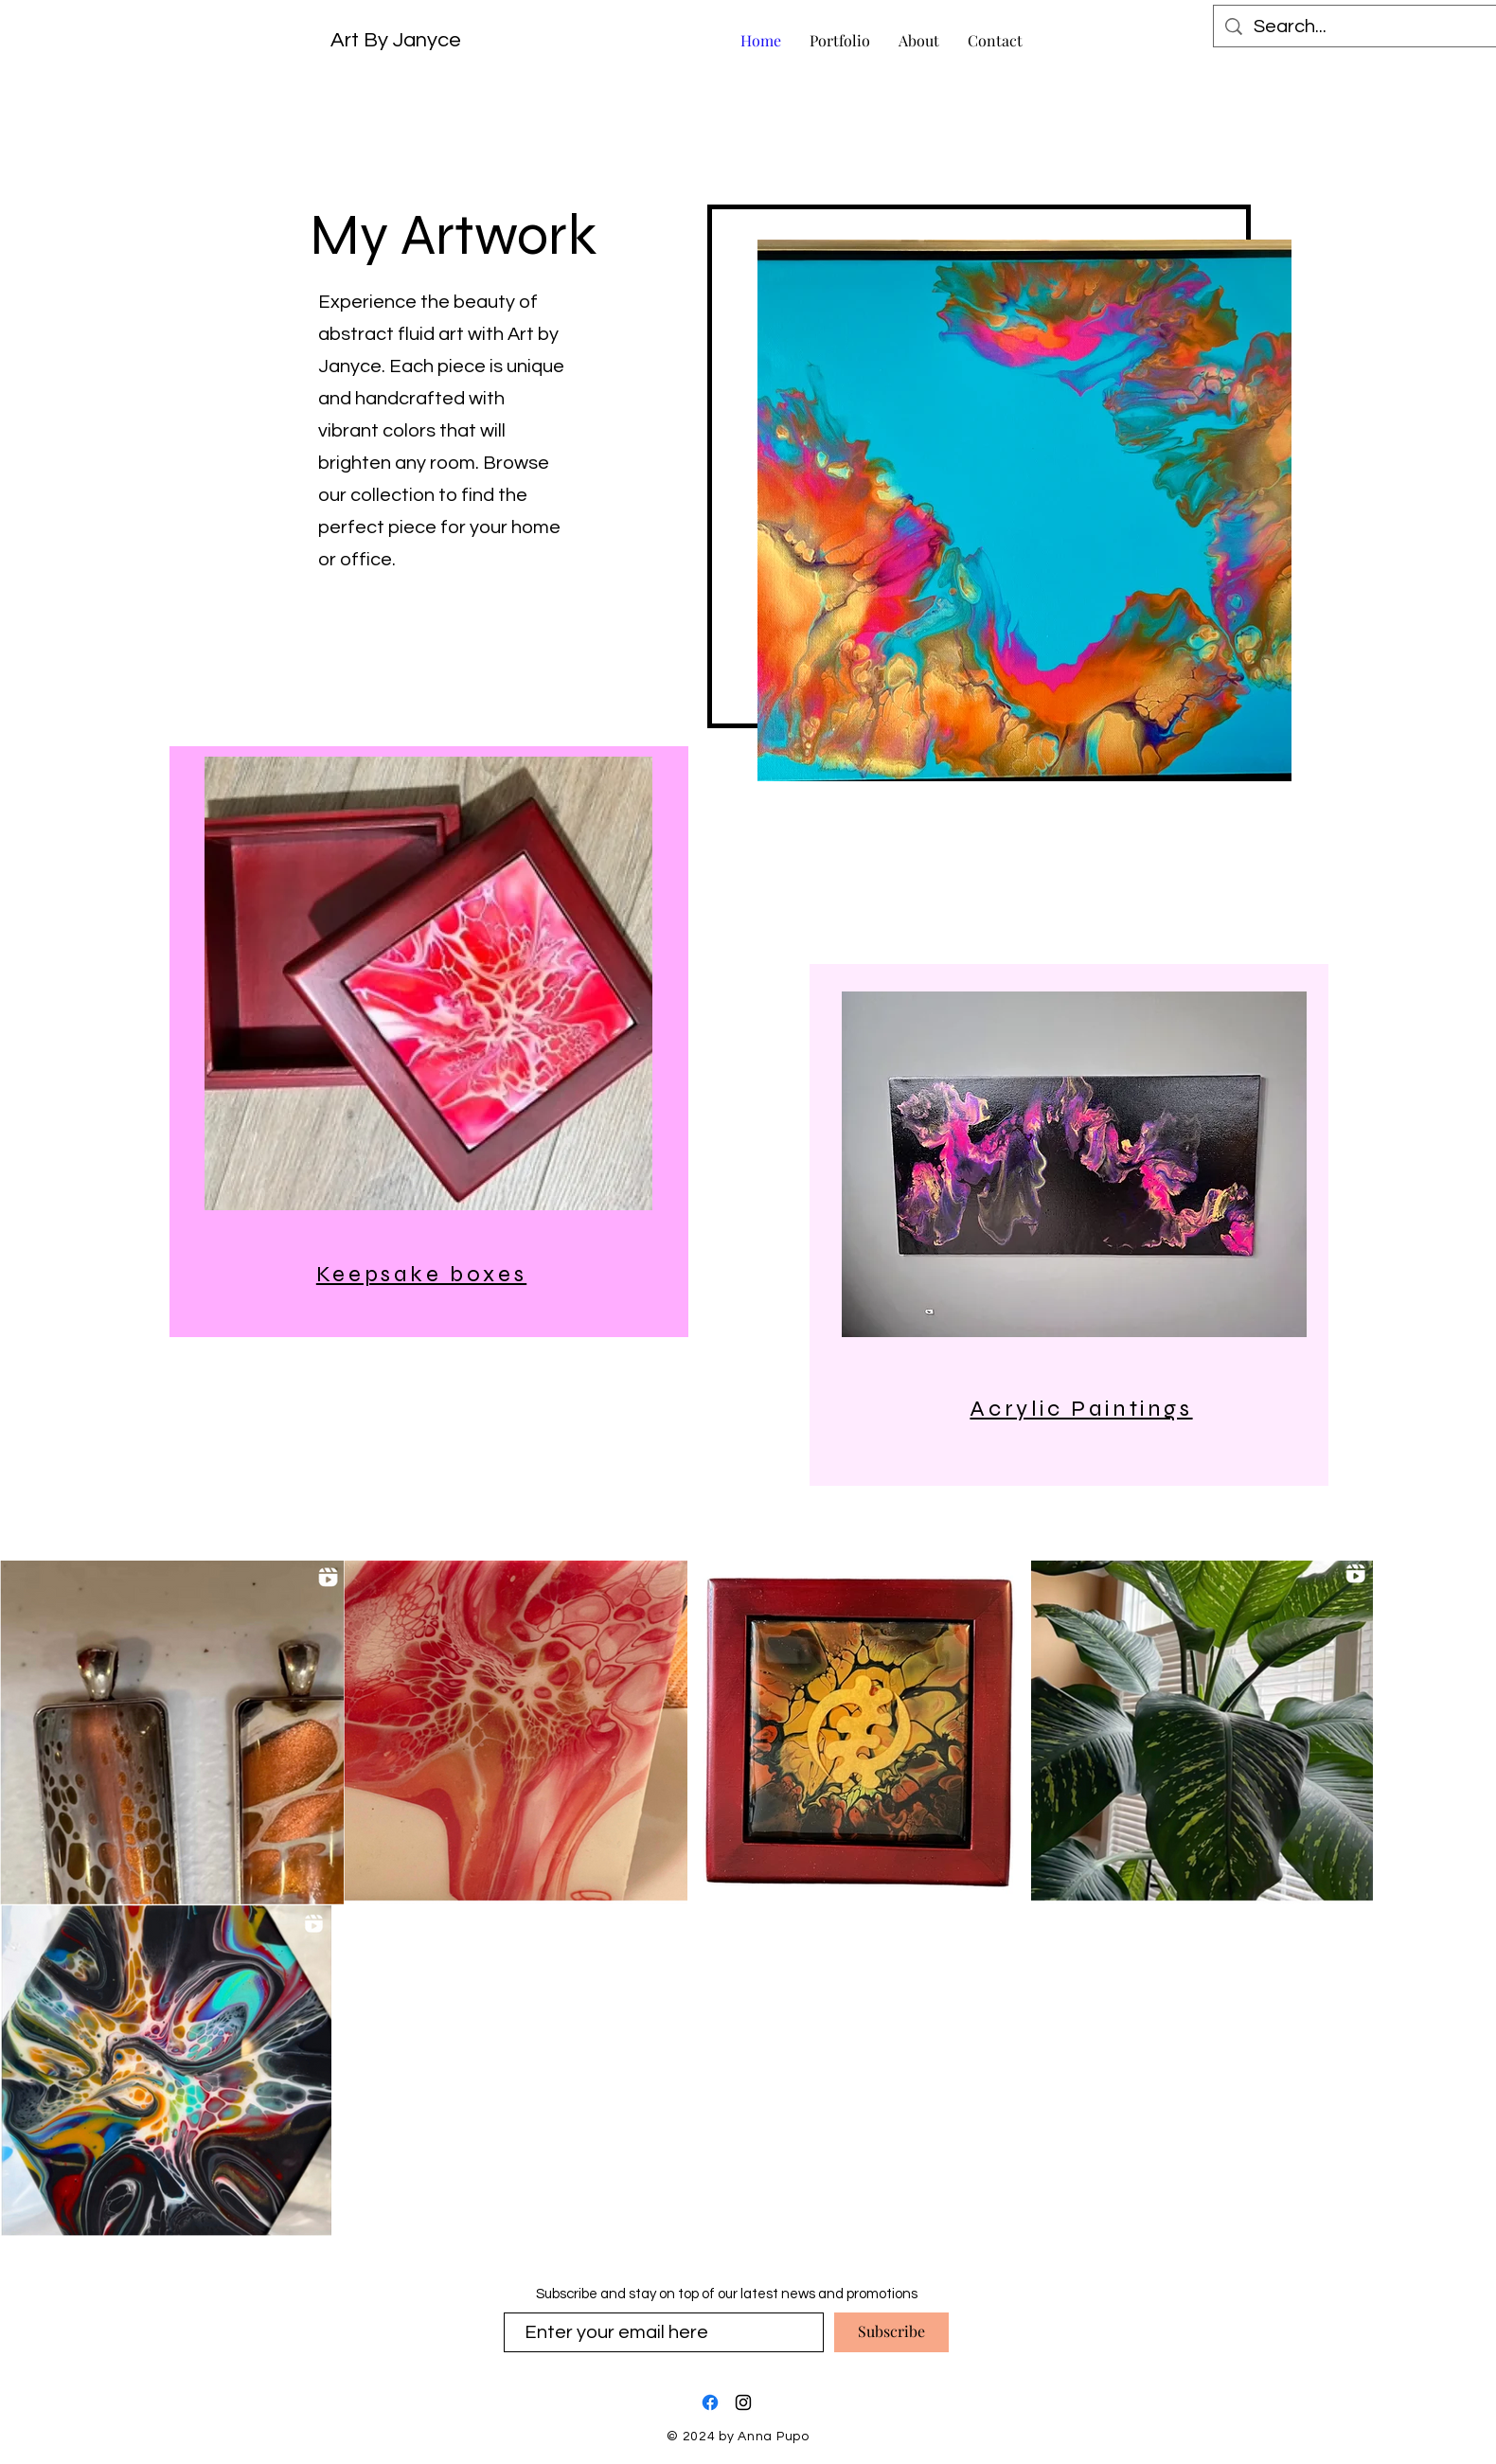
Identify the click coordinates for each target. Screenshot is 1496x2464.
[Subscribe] (891, 2332)
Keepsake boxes (421, 1274)
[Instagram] (743, 2402)
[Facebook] (710, 2402)
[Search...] (1357, 26)
